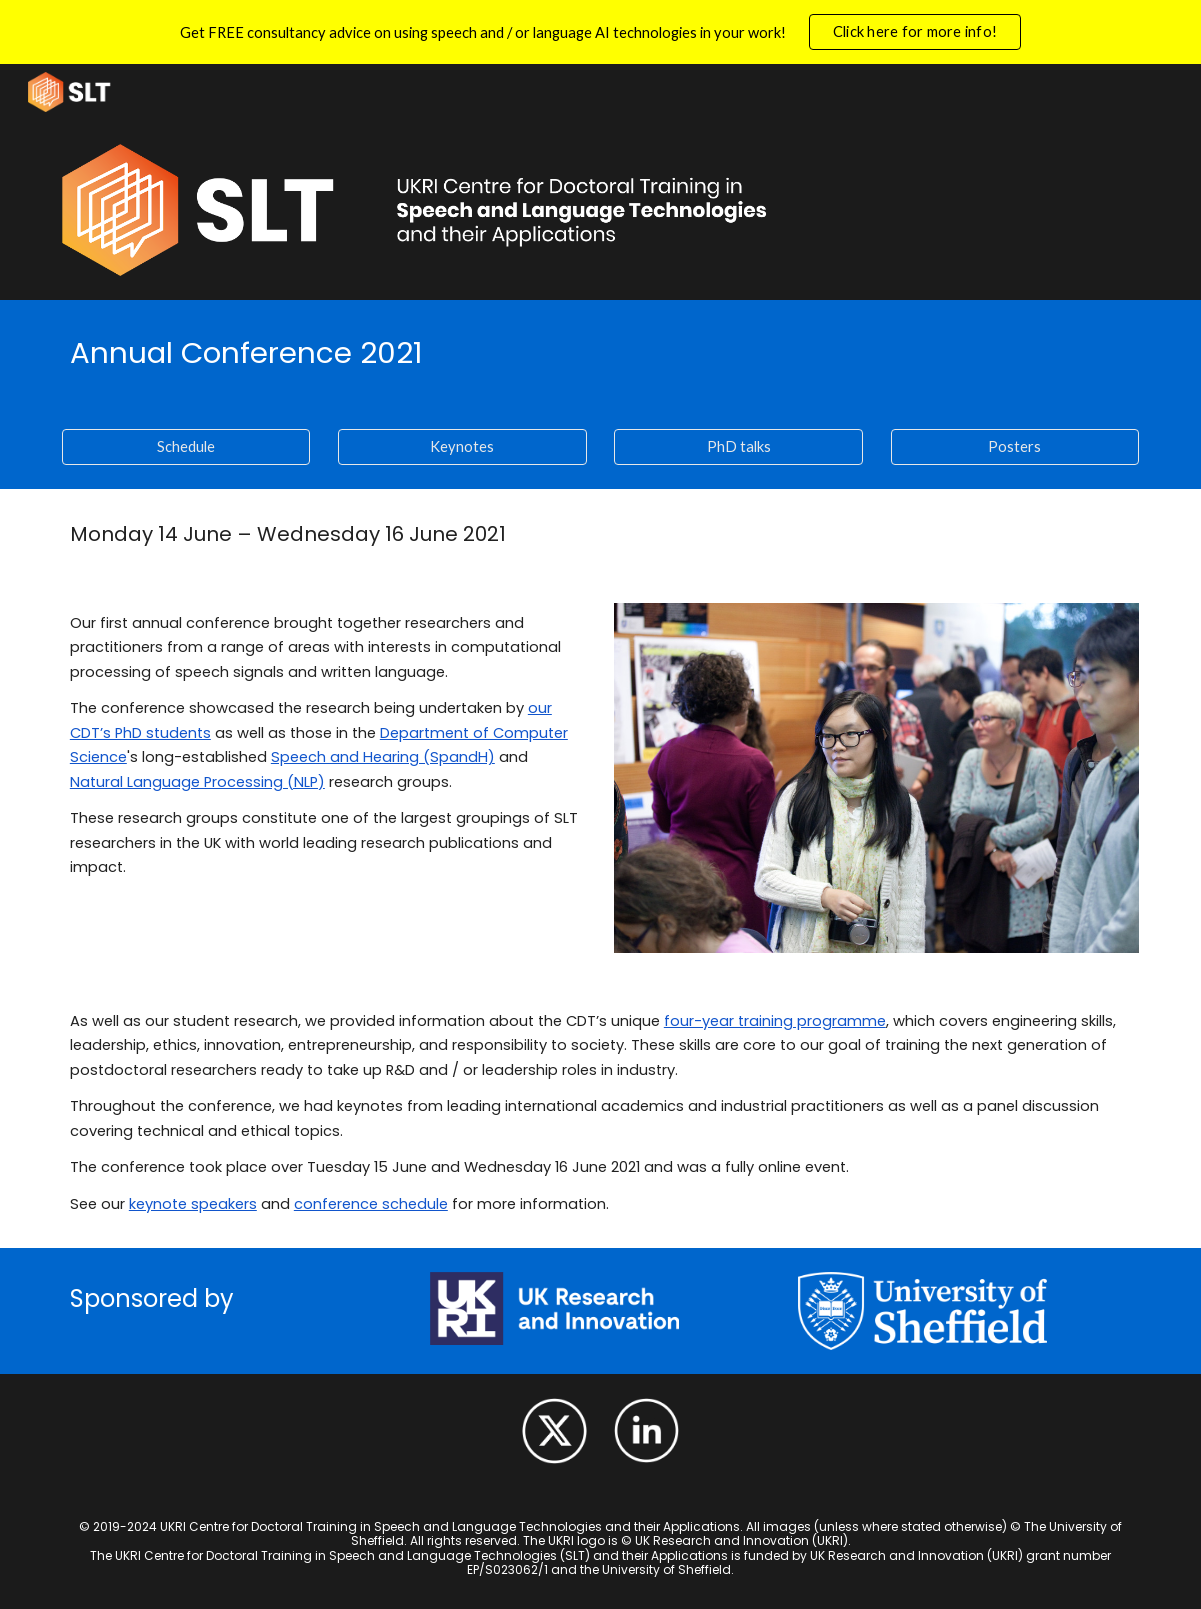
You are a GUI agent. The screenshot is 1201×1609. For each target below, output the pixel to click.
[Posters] (1015, 447)
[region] (600, 32)
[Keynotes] (462, 447)
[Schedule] (186, 447)
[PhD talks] (738, 447)
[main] (600, 352)
